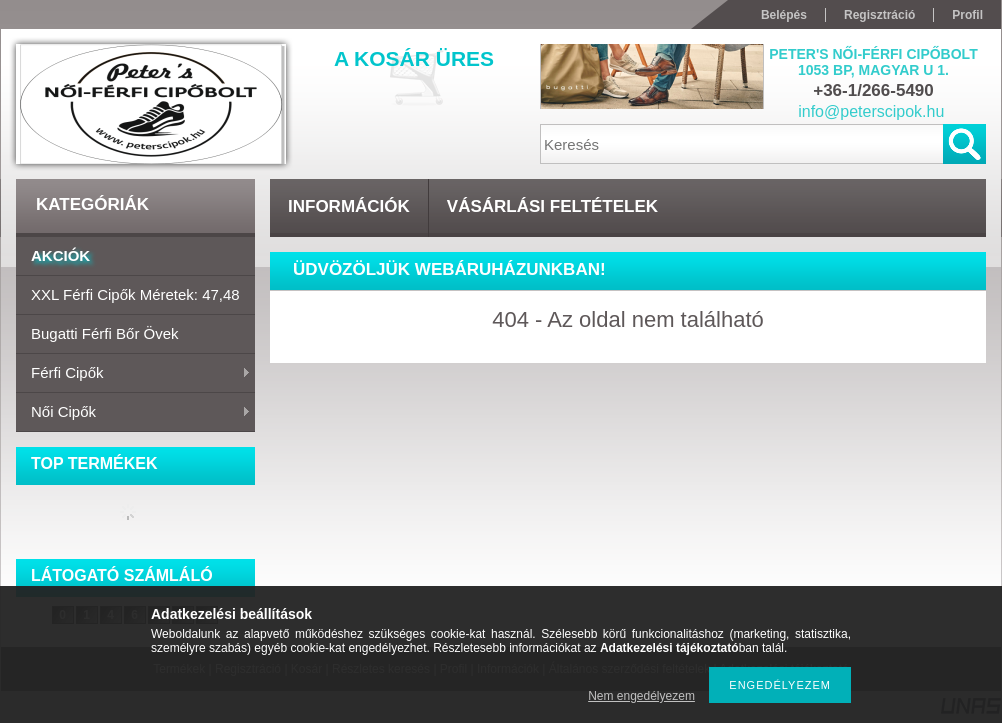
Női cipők (133, 413)
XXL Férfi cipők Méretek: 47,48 (135, 294)
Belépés (784, 15)
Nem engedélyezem (641, 696)
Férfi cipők (133, 374)
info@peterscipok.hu (871, 111)
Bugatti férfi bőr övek (105, 333)
